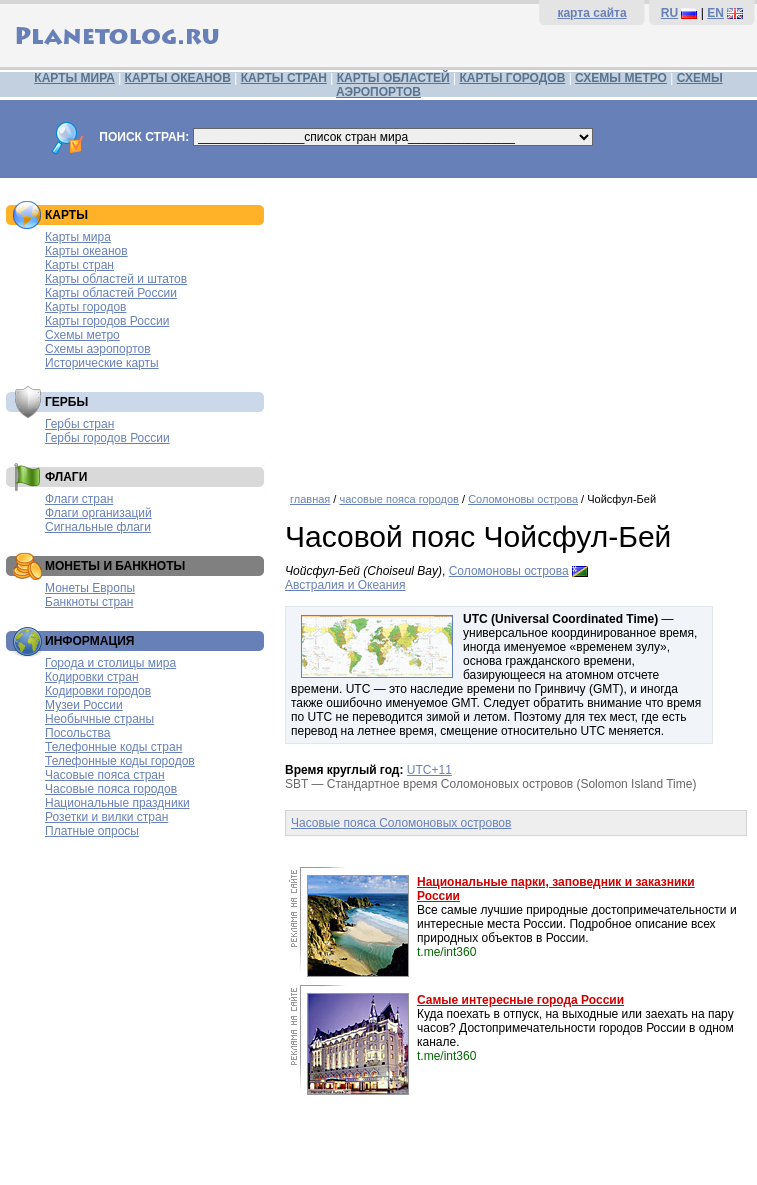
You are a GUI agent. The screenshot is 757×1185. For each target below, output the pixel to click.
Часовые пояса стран (105, 775)
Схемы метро (82, 335)
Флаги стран (79, 499)
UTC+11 (429, 770)
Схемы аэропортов (98, 349)
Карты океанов (86, 251)
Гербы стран (79, 424)
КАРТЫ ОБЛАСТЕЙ (393, 78)
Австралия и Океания (345, 585)
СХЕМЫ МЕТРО (621, 78)
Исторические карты (102, 363)
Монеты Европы (90, 588)
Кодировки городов (98, 691)
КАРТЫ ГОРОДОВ (513, 78)
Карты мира (78, 237)
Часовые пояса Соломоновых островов (401, 823)
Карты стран (79, 265)
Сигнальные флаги (98, 527)
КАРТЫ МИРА (74, 78)
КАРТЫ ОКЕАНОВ (178, 78)
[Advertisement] (516, 328)
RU (669, 13)
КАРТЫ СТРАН (284, 78)
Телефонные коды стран (113, 747)
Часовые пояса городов (111, 789)
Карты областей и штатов (116, 279)
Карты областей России (111, 293)
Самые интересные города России (520, 1000)
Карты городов (85, 307)
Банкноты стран (89, 602)
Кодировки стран (92, 677)
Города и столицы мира (110, 663)
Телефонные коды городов (120, 761)
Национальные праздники (117, 803)
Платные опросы (92, 831)
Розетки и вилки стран (106, 817)
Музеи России (84, 705)
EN (715, 13)
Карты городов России (107, 321)
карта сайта (591, 13)
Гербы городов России (107, 438)
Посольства (78, 733)
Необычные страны (99, 719)
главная (310, 499)
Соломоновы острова (523, 499)
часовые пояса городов (398, 499)
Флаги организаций (98, 513)
